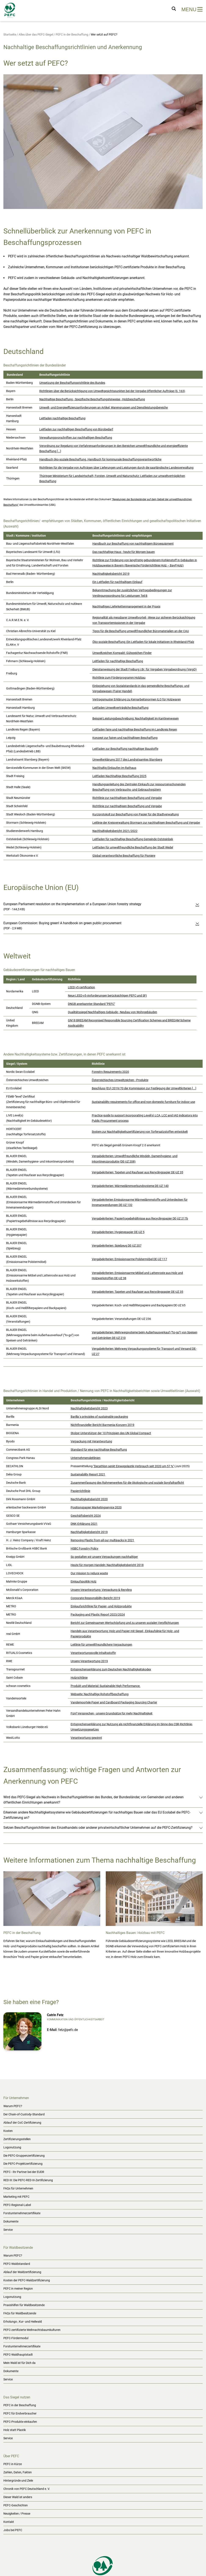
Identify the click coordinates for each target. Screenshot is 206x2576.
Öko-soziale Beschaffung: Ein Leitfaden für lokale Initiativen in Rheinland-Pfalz (143, 642)
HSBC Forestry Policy (84, 1548)
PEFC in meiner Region (18, 2288)
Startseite (9, 34)
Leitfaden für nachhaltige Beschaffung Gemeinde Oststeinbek (132, 839)
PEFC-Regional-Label (17, 2205)
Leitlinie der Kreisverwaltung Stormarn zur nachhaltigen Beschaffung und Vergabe (146, 822)
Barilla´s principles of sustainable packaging (99, 1416)
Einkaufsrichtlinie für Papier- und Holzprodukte (101, 1606)
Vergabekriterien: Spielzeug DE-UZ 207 (116, 1245)
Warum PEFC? (12, 2106)
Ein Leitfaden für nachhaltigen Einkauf (117, 582)
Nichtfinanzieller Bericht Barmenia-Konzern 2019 (102, 1425)
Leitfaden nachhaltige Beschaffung (62, 418)
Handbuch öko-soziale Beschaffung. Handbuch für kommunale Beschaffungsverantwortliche (100, 459)
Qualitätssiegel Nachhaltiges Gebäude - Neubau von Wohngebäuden (112, 1012)
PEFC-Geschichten (15, 2505)
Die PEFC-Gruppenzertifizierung (24, 2155)
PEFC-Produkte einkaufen (20, 2421)
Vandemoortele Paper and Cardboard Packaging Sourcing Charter (114, 1702)
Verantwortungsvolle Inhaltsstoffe (93, 1653)
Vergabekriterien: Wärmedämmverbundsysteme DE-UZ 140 (130, 1186)
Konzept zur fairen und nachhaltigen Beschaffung (125, 737)
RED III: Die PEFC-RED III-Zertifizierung (28, 2180)
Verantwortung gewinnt (86, 1737)
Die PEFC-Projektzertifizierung (23, 2163)
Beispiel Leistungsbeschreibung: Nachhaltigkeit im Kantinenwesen (135, 718)
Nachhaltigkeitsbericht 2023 (89, 1408)
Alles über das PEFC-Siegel (36, 34)
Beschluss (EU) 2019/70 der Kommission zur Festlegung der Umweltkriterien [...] (144, 1088)
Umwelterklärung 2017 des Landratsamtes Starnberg (127, 759)
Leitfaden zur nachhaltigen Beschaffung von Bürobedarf (76, 429)
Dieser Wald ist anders (17, 2497)
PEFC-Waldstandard (16, 2263)
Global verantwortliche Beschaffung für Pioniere (123, 855)
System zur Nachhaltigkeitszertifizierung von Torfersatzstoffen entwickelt (140, 1131)
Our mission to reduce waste (89, 1573)
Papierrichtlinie (80, 1491)
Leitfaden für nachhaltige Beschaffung (117, 661)
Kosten (8, 2131)
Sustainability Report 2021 (88, 1474)
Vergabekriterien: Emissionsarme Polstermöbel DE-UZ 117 (129, 1259)
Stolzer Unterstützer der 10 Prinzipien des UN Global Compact (111, 1433)
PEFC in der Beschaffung (72, 34)
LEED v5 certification (81, 987)
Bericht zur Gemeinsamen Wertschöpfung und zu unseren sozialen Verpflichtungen (125, 1622)
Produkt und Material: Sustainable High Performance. (105, 1686)
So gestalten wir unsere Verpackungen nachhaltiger (104, 1556)
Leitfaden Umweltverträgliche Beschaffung (120, 707)
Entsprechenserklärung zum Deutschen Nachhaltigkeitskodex (111, 1669)
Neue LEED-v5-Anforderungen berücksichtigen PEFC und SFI (107, 995)
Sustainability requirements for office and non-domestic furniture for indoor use (143, 1102)
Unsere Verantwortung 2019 (89, 1661)
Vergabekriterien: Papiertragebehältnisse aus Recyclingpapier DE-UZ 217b (140, 1218)
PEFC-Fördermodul (15, 2338)
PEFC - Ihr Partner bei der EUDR (23, 2172)
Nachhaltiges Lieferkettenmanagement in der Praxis (126, 606)
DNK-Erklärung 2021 (84, 1523)
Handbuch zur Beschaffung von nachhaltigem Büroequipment (133, 543)
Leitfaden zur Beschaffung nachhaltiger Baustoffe (125, 748)
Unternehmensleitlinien (85, 1458)
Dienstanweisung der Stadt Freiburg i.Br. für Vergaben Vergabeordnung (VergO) (144, 669)
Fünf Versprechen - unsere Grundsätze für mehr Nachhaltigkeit (111, 1713)
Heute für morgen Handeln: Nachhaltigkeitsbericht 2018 (107, 1565)
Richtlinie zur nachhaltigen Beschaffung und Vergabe (127, 798)
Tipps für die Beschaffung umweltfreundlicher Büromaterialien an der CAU (140, 631)
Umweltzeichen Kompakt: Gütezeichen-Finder (122, 653)
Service (8, 2229)
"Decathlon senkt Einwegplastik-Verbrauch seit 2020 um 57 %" (133, 1466)
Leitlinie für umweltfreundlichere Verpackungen (101, 1644)
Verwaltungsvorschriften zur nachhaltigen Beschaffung (75, 437)
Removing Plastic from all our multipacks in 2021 (102, 1540)
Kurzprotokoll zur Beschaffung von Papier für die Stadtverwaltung (135, 814)
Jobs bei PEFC (12, 2530)
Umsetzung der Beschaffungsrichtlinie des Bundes (72, 382)
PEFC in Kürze (12, 2464)
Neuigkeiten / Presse (16, 2513)
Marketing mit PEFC (16, 2196)
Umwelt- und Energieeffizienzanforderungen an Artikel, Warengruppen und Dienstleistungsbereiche (103, 407)
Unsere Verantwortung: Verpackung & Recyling (101, 1589)
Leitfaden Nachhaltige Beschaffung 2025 (119, 776)
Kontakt (8, 2522)
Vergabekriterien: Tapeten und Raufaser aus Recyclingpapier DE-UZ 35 (137, 1172)
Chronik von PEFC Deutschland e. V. (26, 2488)
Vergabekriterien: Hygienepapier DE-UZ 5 (118, 1232)
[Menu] (192, 10)
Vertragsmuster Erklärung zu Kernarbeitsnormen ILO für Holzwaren (136, 699)
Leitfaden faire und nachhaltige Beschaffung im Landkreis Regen (134, 729)
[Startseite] (10, 11)
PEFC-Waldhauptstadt (18, 2354)
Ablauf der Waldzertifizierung (22, 2272)
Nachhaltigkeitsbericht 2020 (89, 1499)
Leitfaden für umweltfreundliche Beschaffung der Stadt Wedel (132, 847)
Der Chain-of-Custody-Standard (24, 2114)
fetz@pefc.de (68, 2030)
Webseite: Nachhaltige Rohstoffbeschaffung (100, 1694)
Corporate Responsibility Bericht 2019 (95, 1598)
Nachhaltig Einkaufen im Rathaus (114, 767)
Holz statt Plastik (14, 2430)
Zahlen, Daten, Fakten (17, 2472)
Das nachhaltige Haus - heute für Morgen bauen (123, 552)
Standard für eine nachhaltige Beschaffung (99, 1449)
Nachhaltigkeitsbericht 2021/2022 (114, 831)
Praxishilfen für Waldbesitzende (24, 2305)
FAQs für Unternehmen (18, 2188)
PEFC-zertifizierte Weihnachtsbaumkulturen (31, 2330)
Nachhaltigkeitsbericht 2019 (110, 573)
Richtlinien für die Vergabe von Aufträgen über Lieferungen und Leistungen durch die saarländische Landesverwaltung (116, 467)
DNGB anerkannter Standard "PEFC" (91, 1004)
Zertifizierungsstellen (17, 2139)
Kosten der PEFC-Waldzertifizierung (26, 2280)
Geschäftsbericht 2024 (86, 1515)
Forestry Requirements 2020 (110, 1071)
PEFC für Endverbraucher (20, 2413)
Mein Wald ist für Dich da (19, 2363)
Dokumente (10, 2221)
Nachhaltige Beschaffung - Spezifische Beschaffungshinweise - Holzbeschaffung (92, 399)
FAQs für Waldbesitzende (19, 2313)
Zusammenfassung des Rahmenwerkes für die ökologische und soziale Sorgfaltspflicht (127, 1482)
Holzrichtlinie (79, 1677)
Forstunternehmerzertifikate (21, 2213)
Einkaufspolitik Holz (83, 1581)
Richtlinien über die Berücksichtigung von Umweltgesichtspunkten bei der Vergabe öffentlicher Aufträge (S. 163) (112, 391)
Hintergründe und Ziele (18, 2480)
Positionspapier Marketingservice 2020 (96, 1507)
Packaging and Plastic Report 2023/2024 (98, 1614)
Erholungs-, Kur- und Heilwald (22, 2321)
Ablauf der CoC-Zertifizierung (22, 2122)
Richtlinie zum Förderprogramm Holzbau (119, 677)
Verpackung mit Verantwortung (91, 1441)
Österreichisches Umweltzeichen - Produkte (120, 1080)
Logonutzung (12, 2147)
